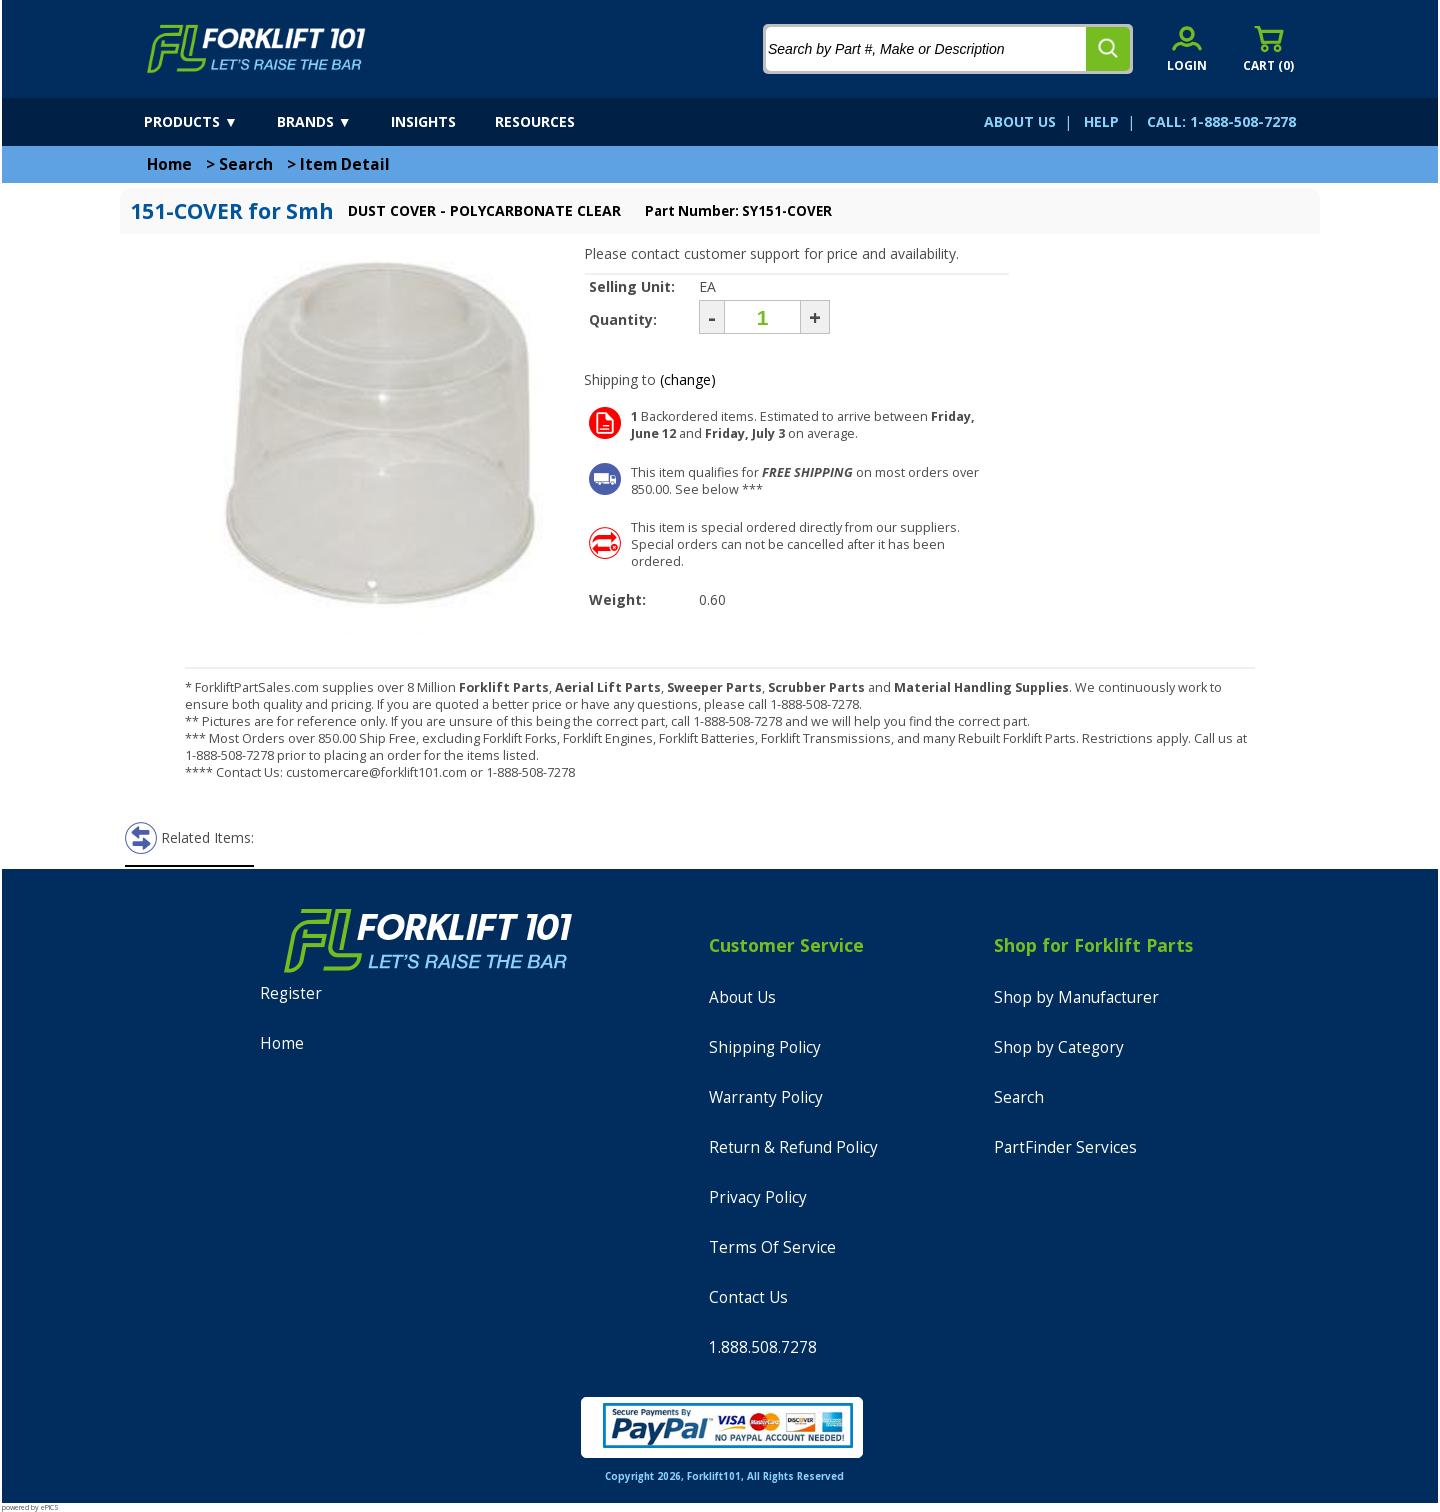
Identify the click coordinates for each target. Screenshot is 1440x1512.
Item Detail (345, 164)
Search (246, 164)
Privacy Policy (758, 1197)
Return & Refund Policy (793, 1147)
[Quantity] (762, 317)
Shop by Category (1059, 1047)
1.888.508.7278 (763, 1347)
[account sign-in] (1187, 48)
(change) (688, 379)
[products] (208, 122)
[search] (1108, 49)
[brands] (332, 122)
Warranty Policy (766, 1097)
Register (291, 993)
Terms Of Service (772, 1247)
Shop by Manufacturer (1076, 997)
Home (169, 164)
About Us (742, 997)
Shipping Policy (765, 1047)
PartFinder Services (1065, 1147)
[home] (256, 49)
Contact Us (748, 1297)
